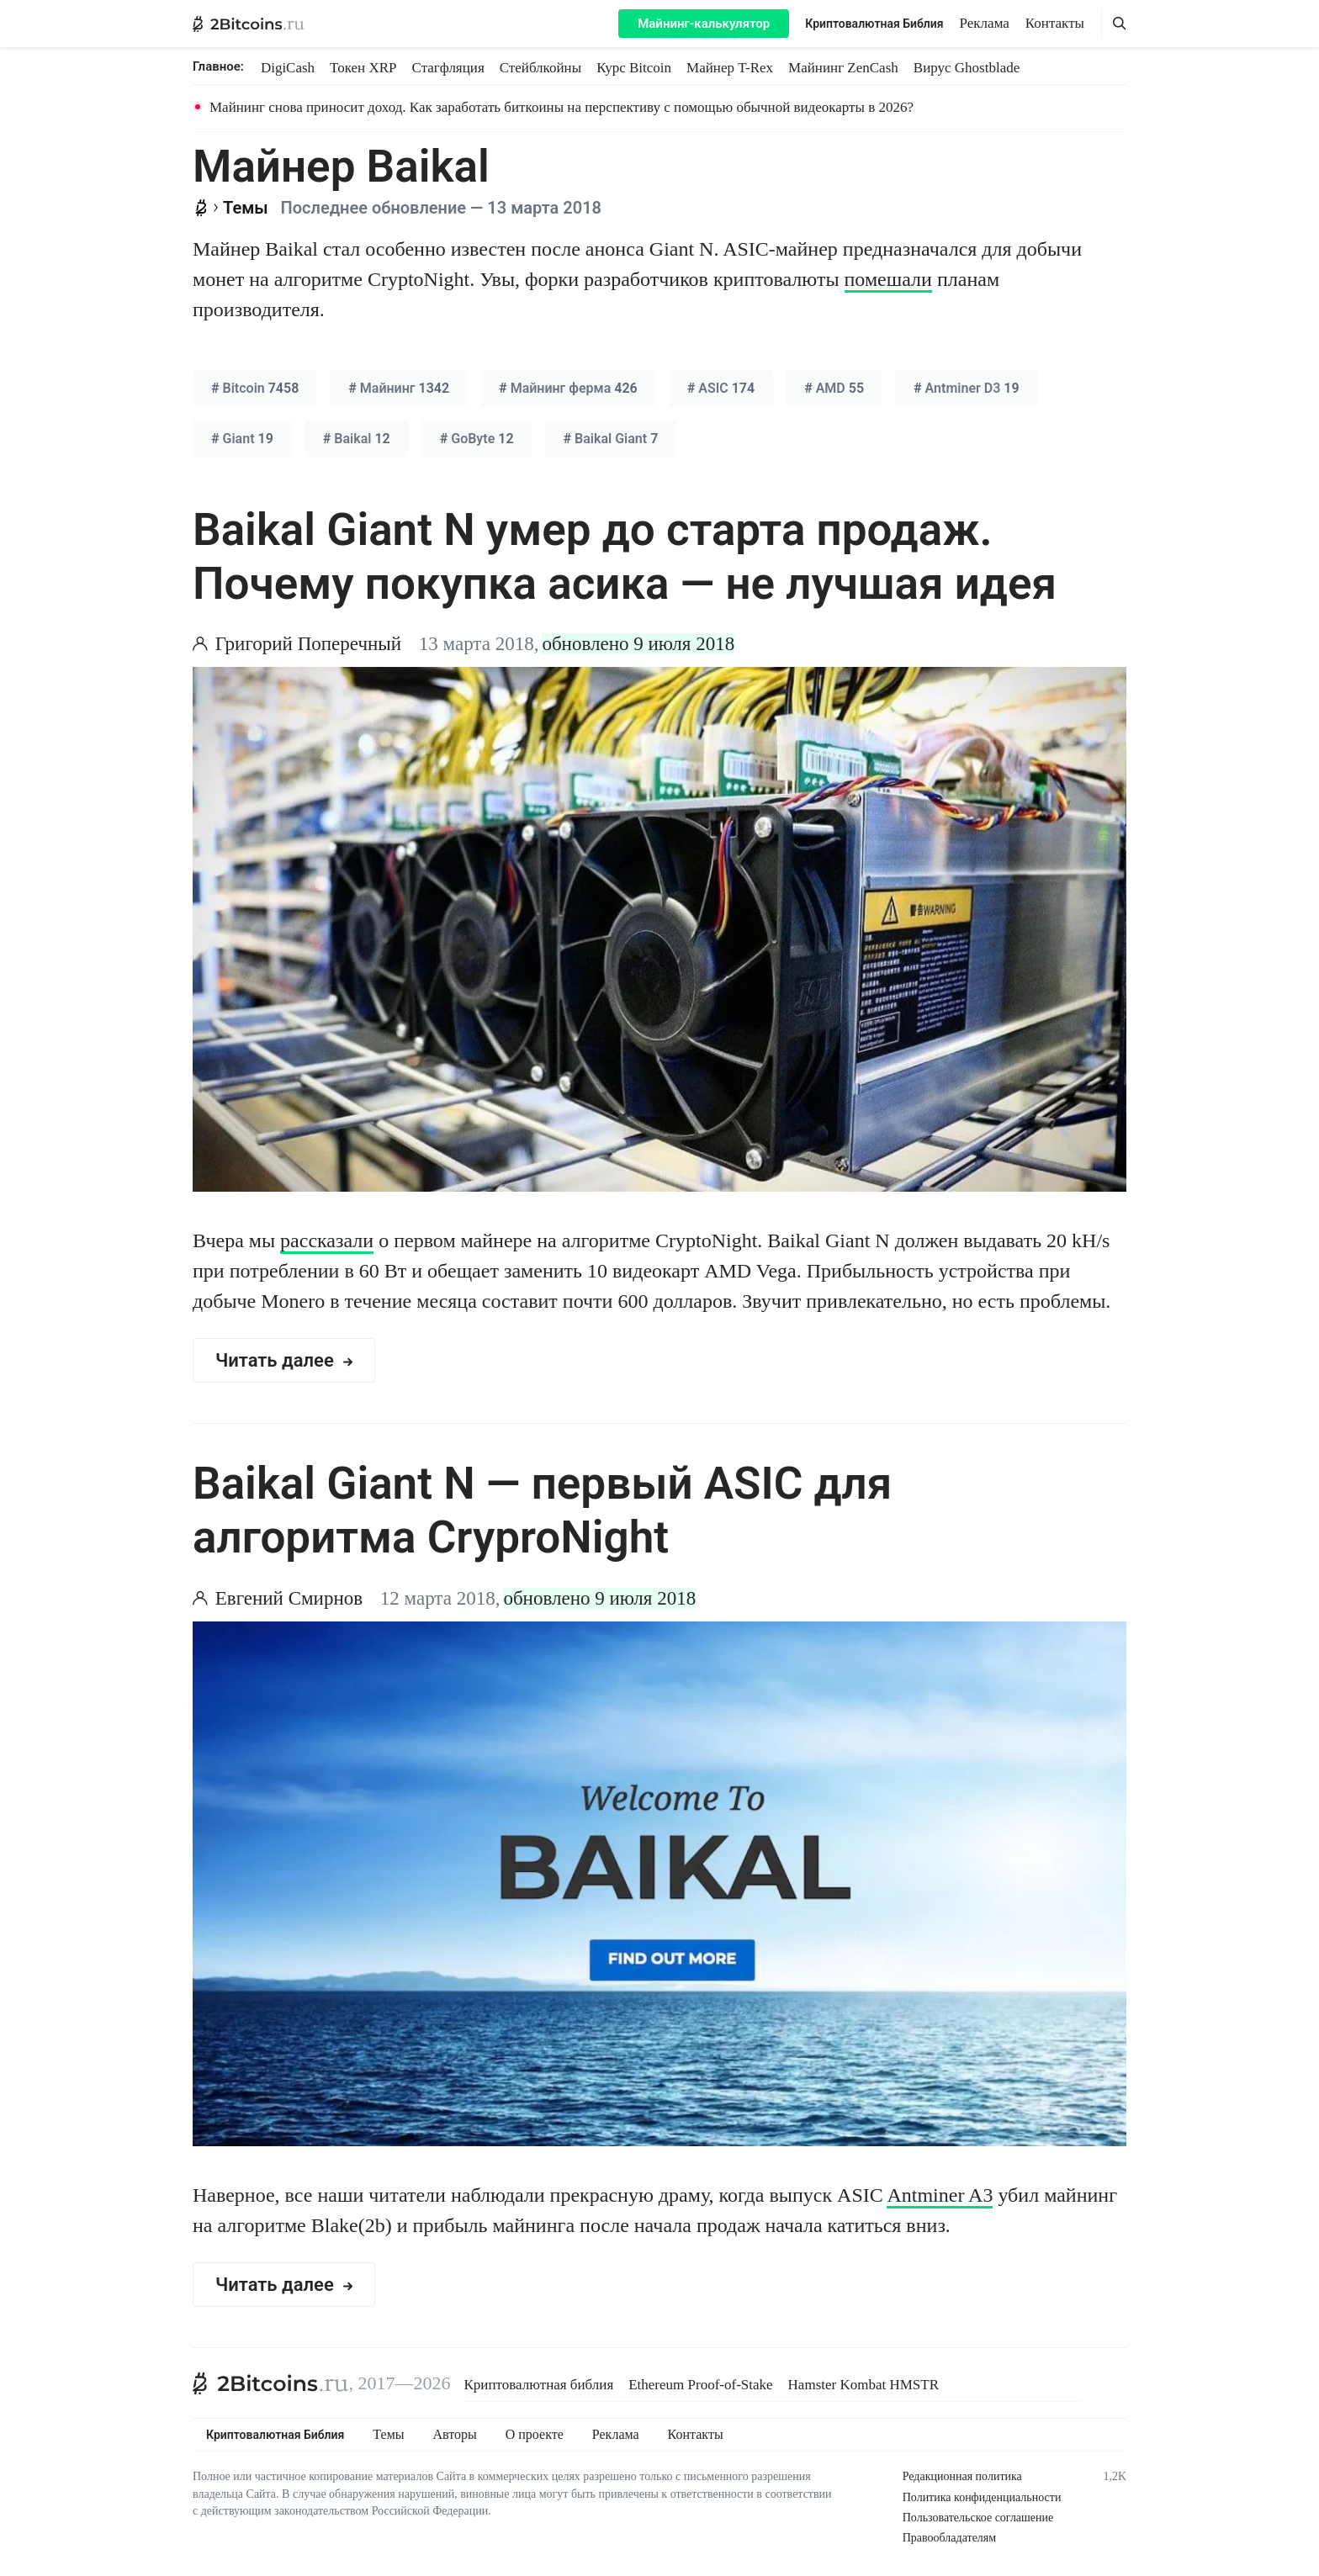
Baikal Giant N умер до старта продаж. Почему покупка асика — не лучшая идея (625, 557)
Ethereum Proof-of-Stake (700, 2385)
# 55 (834, 388)
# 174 (721, 388)
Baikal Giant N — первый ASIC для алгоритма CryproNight (542, 1510)
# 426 (568, 388)
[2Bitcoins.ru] (271, 2383)
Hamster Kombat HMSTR (863, 2385)
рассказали (326, 1240)
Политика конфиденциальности (982, 2497)
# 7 (611, 439)
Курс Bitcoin (633, 68)
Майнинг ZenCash (843, 68)
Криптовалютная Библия (874, 23)
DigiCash (288, 68)
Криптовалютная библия (539, 2385)
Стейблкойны (540, 68)
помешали (888, 279)
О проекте (535, 2434)
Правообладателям (949, 2537)
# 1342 (398, 388)
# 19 (967, 388)
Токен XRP (363, 68)
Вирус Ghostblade (967, 68)
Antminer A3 (940, 2195)
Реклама (984, 23)
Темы (388, 2434)
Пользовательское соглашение (978, 2517)
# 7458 (255, 388)
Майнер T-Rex (729, 68)
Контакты (1054, 23)
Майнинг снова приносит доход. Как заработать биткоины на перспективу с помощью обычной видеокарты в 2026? (561, 107)
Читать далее (283, 1360)
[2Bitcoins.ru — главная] (249, 23)
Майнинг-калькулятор (704, 23)
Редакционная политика (962, 2476)
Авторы (455, 2434)
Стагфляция (448, 68)
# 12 (356, 439)
